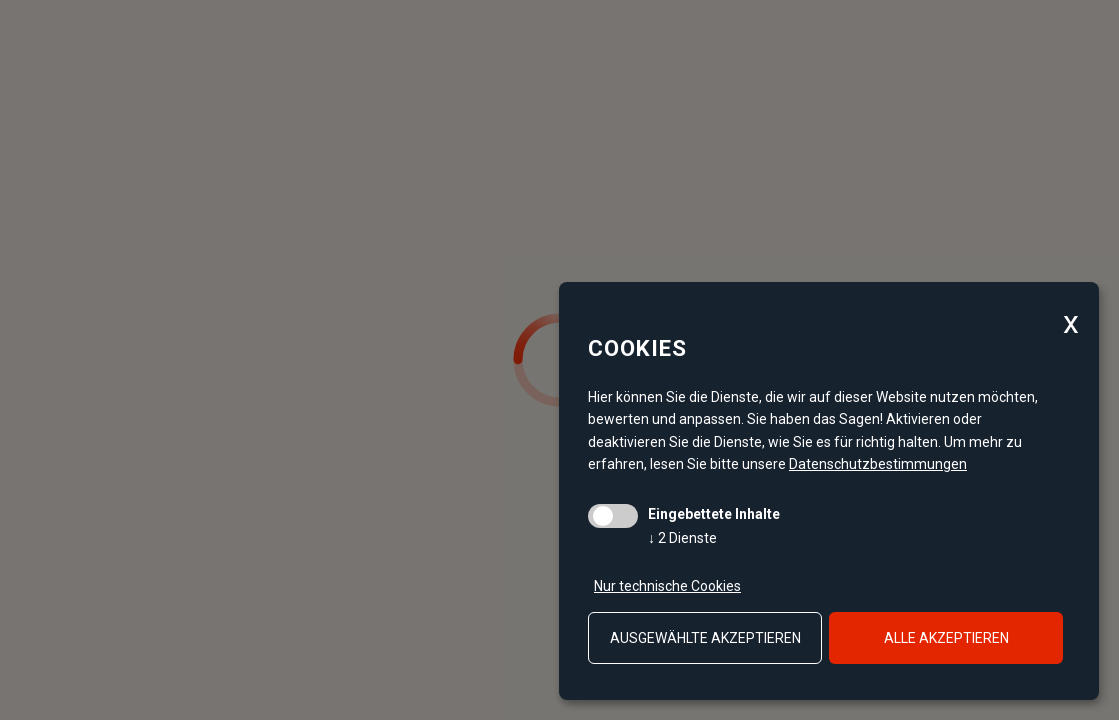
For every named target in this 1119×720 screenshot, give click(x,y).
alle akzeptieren (946, 638)
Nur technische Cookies (667, 586)
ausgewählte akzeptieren (705, 638)
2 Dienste (682, 538)
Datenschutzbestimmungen (878, 464)
